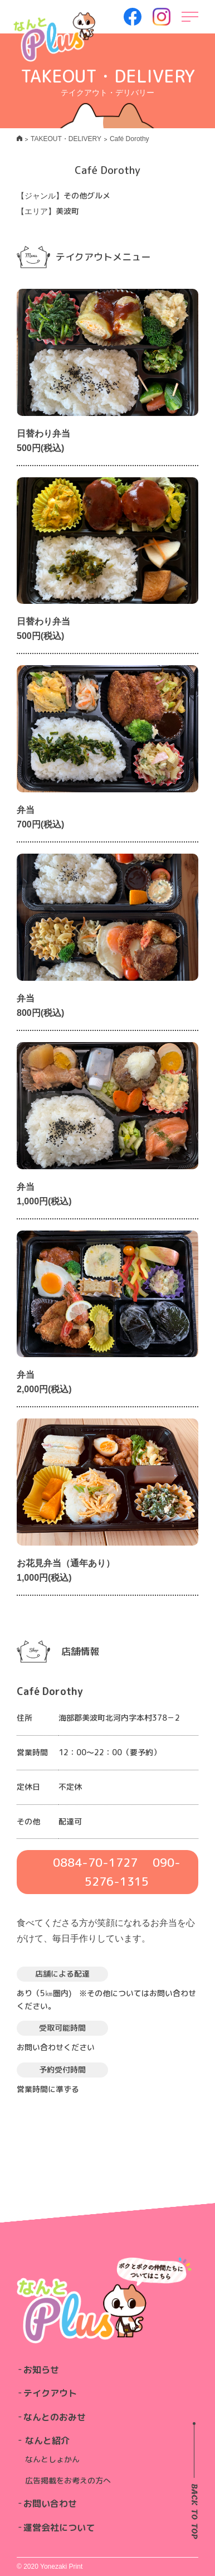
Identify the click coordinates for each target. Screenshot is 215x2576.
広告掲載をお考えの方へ (68, 2480)
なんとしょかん (52, 2459)
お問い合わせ (50, 2503)
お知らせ (41, 2370)
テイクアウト (50, 2393)
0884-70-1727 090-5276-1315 (116, 1872)
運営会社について (59, 2527)
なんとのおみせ (54, 2417)
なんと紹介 (47, 2440)
